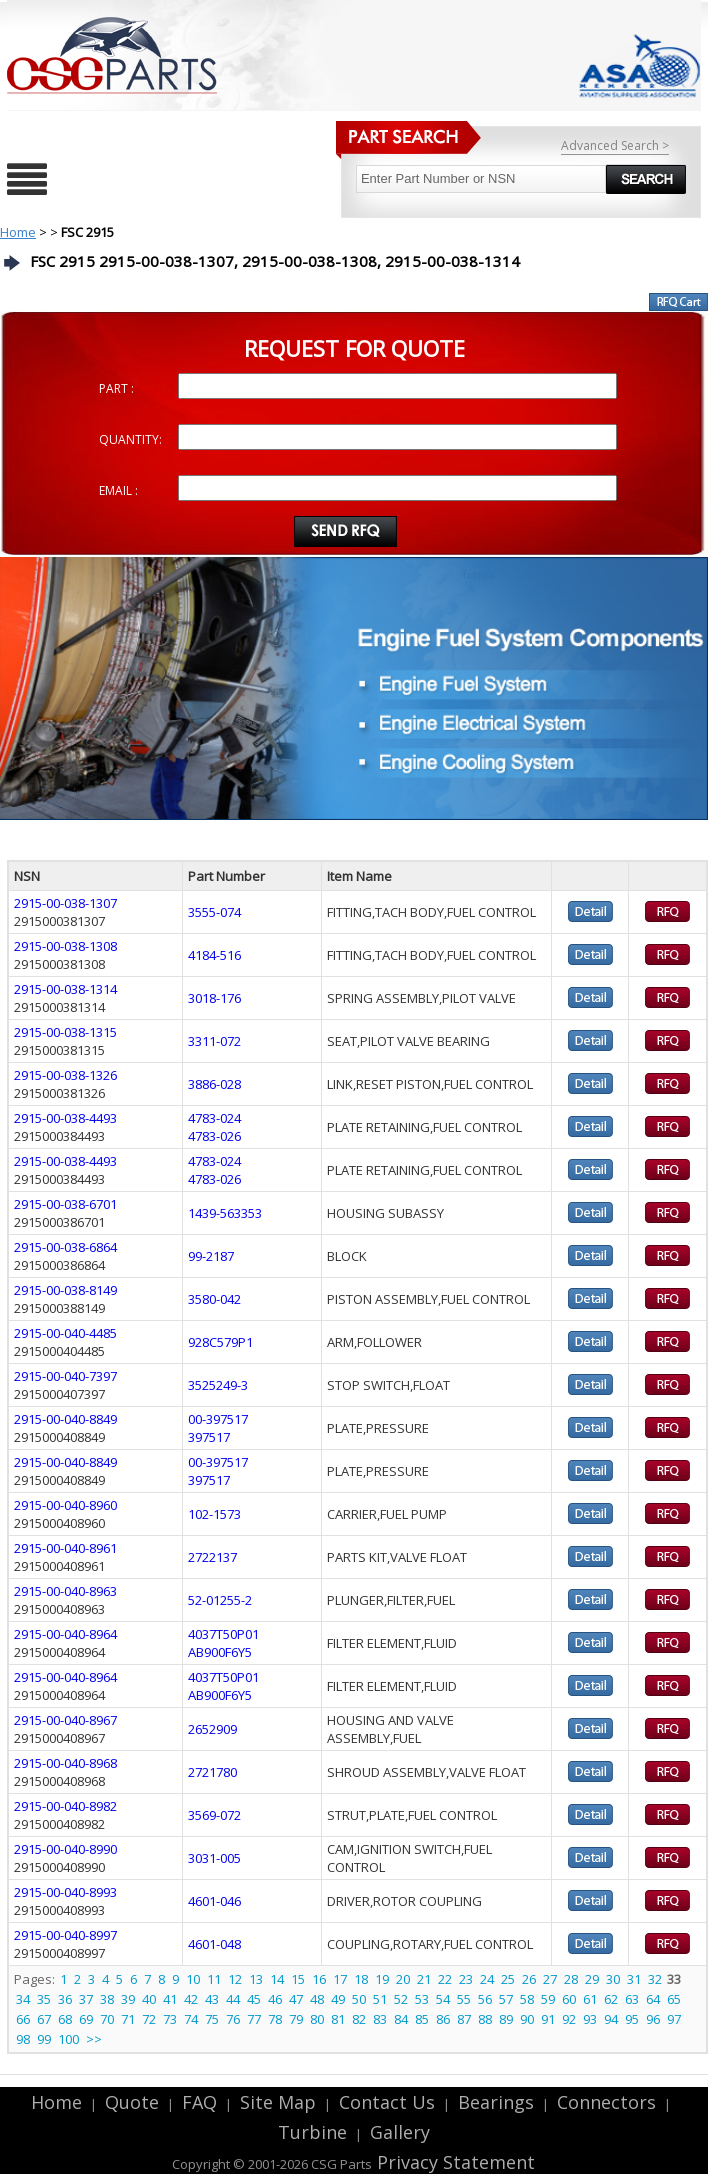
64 (653, 1999)
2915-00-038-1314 (65, 989)
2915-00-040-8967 (65, 1720)
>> (94, 2039)
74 (191, 2019)
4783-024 (214, 1118)
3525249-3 (218, 1385)
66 (23, 2019)
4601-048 (214, 1944)
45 (254, 1999)
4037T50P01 (223, 1634)
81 (338, 2019)
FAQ (199, 2102)
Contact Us (387, 2102)
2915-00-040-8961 (65, 1548)
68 (65, 2019)
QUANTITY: (130, 439)
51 (380, 1999)
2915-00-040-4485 (65, 1333)
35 (44, 1999)
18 (361, 1979)
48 (317, 1999)
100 (68, 2039)
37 (86, 1999)
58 (527, 1999)
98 (23, 2039)
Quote (132, 2102)
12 (235, 1979)
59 (548, 1999)
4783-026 (214, 1136)
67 (44, 2019)
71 (128, 2019)
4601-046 (214, 1901)
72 (149, 2019)
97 (674, 2019)
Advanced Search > (615, 145)
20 (403, 1979)
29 (592, 1979)
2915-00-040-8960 (65, 1505)
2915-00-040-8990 (65, 1849)
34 (23, 1999)
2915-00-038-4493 (65, 1118)
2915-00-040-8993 (65, 1892)
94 (611, 2019)
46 (275, 1999)
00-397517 (218, 1419)
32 (655, 1979)
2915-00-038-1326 (65, 1075)
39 (128, 1999)
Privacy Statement (453, 2162)
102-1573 (214, 1514)
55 (464, 1999)
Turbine (312, 2132)
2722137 (212, 1557)
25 (508, 1979)
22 (445, 1979)
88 (485, 2019)
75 (212, 2019)
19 (382, 1979)
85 (422, 2019)
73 (170, 2019)
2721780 (212, 1772)
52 (401, 1999)
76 (233, 2019)
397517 (209, 1437)
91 (548, 2019)
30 (613, 1979)
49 (338, 1999)
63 (632, 1999)
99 (44, 2039)
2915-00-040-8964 (65, 1634)
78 (275, 2019)
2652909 (212, 1729)
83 (380, 2019)
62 (611, 1999)
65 (674, 1999)
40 (149, 1999)
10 (193, 1979)
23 (466, 1979)
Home (18, 232)
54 (443, 1999)
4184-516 (214, 955)
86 (443, 2019)
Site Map (278, 2102)
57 (506, 1999)
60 (569, 1999)
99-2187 (211, 1256)
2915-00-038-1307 (65, 903)
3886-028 (214, 1084)
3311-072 (214, 1041)
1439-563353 (225, 1213)
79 (296, 2019)
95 (632, 2019)
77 (254, 2019)
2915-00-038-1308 (65, 946)
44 (233, 1999)
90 (527, 2019)
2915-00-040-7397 (65, 1376)
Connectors (606, 2102)
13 (256, 1979)
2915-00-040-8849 (65, 1419)
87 (464, 2019)
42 (191, 1999)
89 (506, 2019)
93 (590, 2019)
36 (65, 1999)
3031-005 (214, 1858)
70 (107, 2019)
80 (317, 2019)
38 (107, 1999)
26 (529, 1979)
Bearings (496, 2102)
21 (424, 1979)
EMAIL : (118, 490)
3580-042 (214, 1299)
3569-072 (214, 1815)
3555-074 (214, 912)
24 (487, 1979)
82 (359, 2019)
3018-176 (214, 998)
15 (298, 1979)
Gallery (400, 2132)
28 (571, 1979)
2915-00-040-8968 (65, 1763)
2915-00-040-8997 (65, 1935)
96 (653, 2019)
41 (170, 1999)
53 (422, 1999)
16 (319, 1979)
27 (550, 1979)
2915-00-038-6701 (65, 1204)
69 (86, 2019)
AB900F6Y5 (220, 1652)
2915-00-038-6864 (65, 1247)
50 (359, 1999)
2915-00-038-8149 (65, 1290)
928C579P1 (220, 1342)
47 (296, 1999)
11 (214, 1979)
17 (340, 1979)
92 (569, 2019)
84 (401, 2019)
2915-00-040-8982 (65, 1806)
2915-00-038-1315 (65, 1032)
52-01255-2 (220, 1600)
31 (634, 1979)
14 (277, 1979)
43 (212, 1999)
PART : (116, 388)
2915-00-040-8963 (65, 1591)
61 (590, 1999)
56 (485, 1999)
